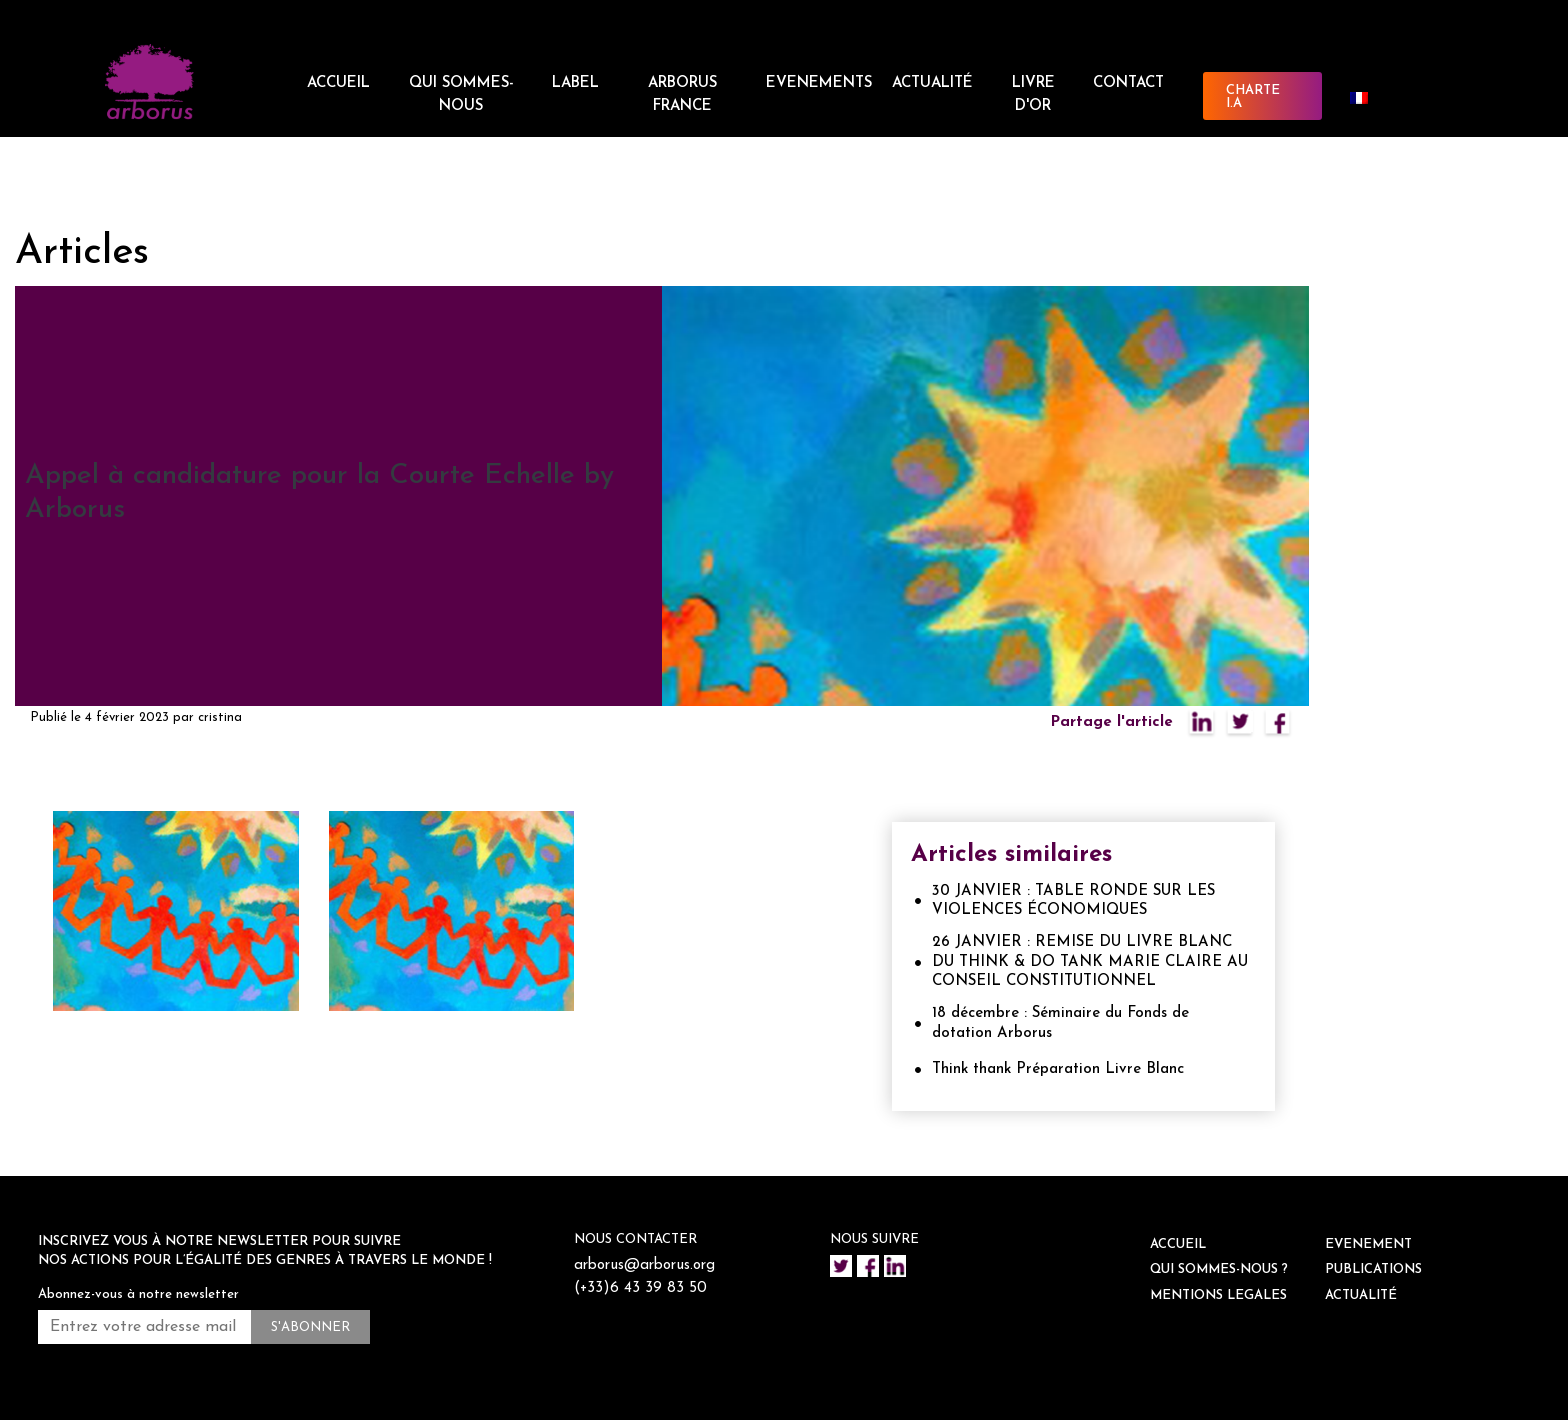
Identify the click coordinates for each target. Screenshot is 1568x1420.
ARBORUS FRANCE (682, 95)
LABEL (575, 83)
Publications (1373, 1269)
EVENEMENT (1368, 1244)
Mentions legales (1218, 1295)
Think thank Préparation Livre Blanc (1058, 1069)
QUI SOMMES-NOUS (461, 95)
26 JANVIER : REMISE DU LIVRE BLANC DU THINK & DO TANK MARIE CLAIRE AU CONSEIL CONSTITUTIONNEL (1090, 962)
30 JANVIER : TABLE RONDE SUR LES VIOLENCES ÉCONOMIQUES (1073, 901)
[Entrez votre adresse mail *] (144, 1327)
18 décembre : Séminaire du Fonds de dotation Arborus (1060, 1023)
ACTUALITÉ (932, 83)
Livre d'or (1033, 95)
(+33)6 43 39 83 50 (640, 1288)
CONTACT (1128, 83)
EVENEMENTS (819, 83)
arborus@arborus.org (644, 1265)
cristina (220, 717)
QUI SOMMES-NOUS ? (1219, 1269)
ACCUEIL (338, 83)
